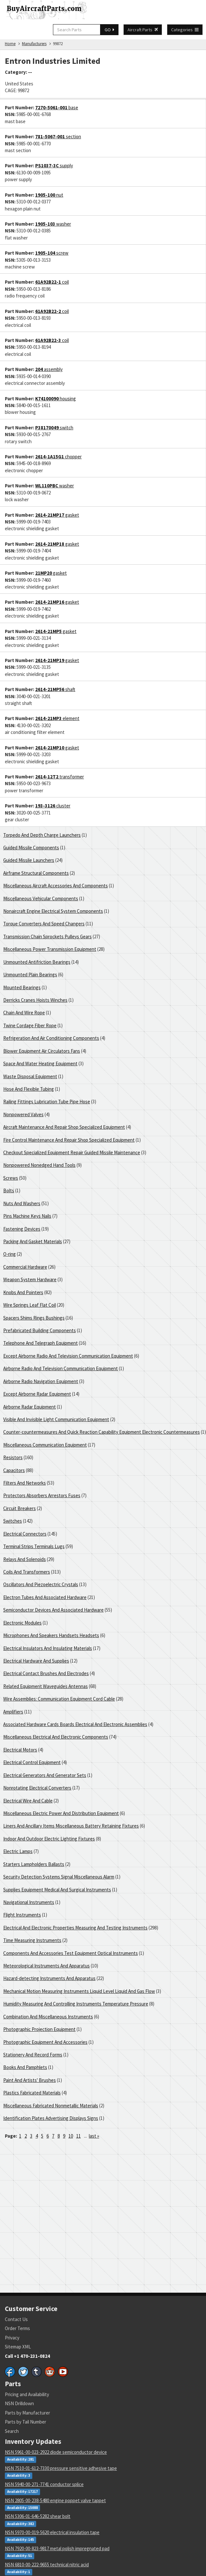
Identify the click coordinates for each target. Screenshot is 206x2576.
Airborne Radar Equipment (29, 1407)
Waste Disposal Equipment (30, 1076)
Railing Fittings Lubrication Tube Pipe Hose (46, 1101)
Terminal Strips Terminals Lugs (34, 1546)
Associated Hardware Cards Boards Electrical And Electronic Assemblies (75, 1724)
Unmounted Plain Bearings (30, 974)
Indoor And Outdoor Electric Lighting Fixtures (49, 1839)
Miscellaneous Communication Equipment (45, 1445)
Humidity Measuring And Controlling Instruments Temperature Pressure (75, 2004)
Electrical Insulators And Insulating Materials (47, 1648)
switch (54, 427)
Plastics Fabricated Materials (32, 2093)
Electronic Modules (22, 1623)
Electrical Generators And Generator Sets (44, 1775)
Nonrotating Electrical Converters (37, 1788)
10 (70, 2136)
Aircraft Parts (143, 30)
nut (49, 195)
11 (78, 2136)
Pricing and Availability (27, 2394)
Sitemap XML (18, 2347)
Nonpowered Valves (23, 1114)
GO (109, 30)
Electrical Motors (20, 1750)
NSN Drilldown (19, 2403)
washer (53, 224)
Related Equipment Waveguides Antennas (45, 1686)
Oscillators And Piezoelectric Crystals (40, 1584)
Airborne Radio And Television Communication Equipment (60, 1368)
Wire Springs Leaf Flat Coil (29, 1305)
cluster (52, 806)
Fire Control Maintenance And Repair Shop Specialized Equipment (69, 1140)
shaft (55, 689)
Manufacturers (34, 43)
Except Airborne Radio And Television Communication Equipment (68, 1356)
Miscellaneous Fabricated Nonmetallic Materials (50, 2106)
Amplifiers (13, 1712)
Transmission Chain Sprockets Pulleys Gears (47, 936)
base (56, 107)
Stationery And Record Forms (32, 2055)
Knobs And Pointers (23, 1292)
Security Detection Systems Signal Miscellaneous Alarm (58, 1877)
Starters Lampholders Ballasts (33, 1864)
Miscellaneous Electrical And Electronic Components (55, 1737)
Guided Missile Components (31, 847)
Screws (10, 1178)
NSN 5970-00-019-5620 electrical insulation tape (52, 2532)
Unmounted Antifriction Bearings (36, 962)
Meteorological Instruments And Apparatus (46, 1966)
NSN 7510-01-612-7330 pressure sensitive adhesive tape (61, 2468)
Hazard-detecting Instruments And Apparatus (49, 1978)
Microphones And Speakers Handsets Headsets (51, 1635)
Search (12, 2431)
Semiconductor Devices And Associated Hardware (53, 1610)
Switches (12, 1521)
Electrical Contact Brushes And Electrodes (46, 1673)
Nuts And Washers (21, 1203)
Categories (185, 30)
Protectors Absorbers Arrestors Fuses (41, 1495)
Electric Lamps (18, 1851)
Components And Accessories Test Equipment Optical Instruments (70, 1953)
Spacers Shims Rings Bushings (34, 1318)
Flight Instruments (22, 1915)
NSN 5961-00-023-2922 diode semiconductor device (56, 2452)
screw (51, 253)
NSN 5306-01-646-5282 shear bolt (37, 2516)
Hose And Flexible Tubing (28, 1089)
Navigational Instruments (28, 1902)
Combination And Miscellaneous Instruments (48, 2017)
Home (10, 43)
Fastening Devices (21, 1229)
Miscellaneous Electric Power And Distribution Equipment (61, 1813)
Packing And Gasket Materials (32, 1241)
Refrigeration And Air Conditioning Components (51, 1038)
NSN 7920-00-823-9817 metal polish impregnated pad (57, 2548)
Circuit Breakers (19, 1508)
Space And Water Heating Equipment (40, 1063)
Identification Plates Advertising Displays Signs (50, 2118)
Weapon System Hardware (30, 1279)
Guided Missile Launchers (28, 860)
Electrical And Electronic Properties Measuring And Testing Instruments (75, 1928)
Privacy (12, 2338)
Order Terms (17, 2328)
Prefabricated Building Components (39, 1330)
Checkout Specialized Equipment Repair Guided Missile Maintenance (71, 1152)
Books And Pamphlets (25, 2067)
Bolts (8, 1190)
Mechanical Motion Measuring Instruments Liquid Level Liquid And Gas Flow (79, 1991)
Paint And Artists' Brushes (29, 2080)
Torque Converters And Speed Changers (44, 924)
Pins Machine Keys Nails (27, 1216)
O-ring (9, 1254)
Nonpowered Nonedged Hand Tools (39, 1165)
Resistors (13, 1457)
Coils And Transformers (26, 1572)
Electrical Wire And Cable (28, 1801)
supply (54, 165)
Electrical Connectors (24, 1534)
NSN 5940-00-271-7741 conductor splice (44, 2484)
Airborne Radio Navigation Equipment (40, 1381)
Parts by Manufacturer (27, 2413)
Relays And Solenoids (24, 1559)
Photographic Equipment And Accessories (45, 2042)
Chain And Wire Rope (24, 1013)
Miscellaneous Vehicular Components (40, 898)
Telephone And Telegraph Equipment (40, 1343)
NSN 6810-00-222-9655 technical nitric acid (47, 2564)
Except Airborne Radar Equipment (37, 1394)
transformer (59, 777)
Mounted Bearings (22, 987)
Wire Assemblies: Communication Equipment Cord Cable (59, 1699)
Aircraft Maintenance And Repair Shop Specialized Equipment (64, 1127)
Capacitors (14, 1470)
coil (52, 282)
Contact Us (16, 2319)
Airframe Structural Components (36, 873)
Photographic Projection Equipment (39, 2029)
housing (55, 398)
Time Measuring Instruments (32, 1940)
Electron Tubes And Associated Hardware (45, 1597)
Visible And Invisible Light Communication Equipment (56, 1419)
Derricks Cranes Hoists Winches (35, 1000)
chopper (58, 457)
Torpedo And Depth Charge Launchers (42, 835)
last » (94, 2136)
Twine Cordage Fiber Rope (30, 1025)
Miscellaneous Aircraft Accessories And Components (55, 886)
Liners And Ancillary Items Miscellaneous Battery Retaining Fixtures (71, 1826)
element (57, 718)
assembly (49, 369)
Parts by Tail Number (25, 2422)
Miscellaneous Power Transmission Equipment (49, 949)
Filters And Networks (24, 1483)
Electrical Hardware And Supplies (36, 1661)
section (58, 136)
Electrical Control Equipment (32, 1762)
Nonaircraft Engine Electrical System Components (53, 911)
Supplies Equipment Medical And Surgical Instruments (57, 1890)
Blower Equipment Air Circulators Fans (41, 1051)
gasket (57, 515)
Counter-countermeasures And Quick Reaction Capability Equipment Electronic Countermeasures (101, 1432)
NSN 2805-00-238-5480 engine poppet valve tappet (55, 2500)
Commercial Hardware (25, 1267)
